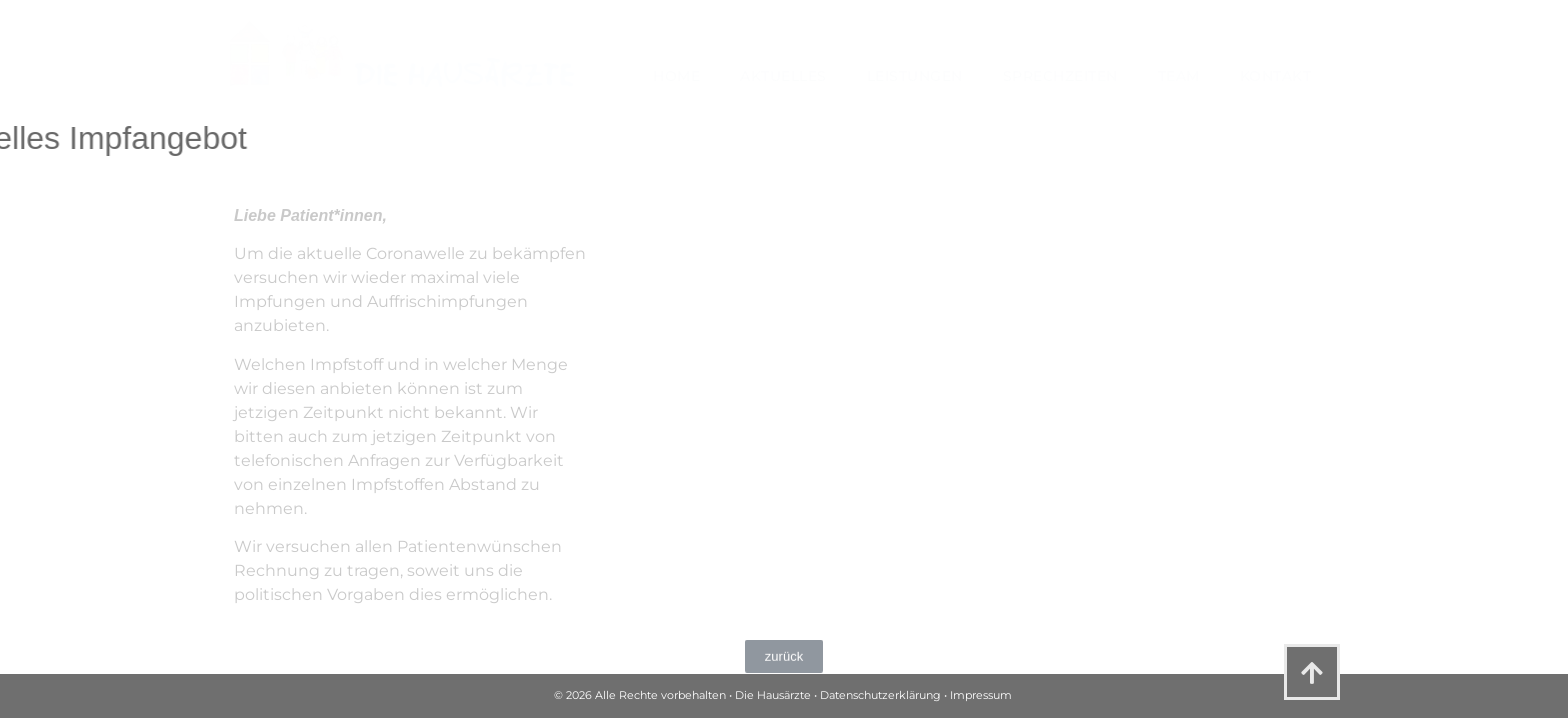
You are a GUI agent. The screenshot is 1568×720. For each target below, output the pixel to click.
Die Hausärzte (773, 695)
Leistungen (915, 76)
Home (676, 76)
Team (1179, 76)
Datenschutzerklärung (880, 695)
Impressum (981, 695)
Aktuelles (783, 76)
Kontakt (1276, 76)
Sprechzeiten (1060, 76)
